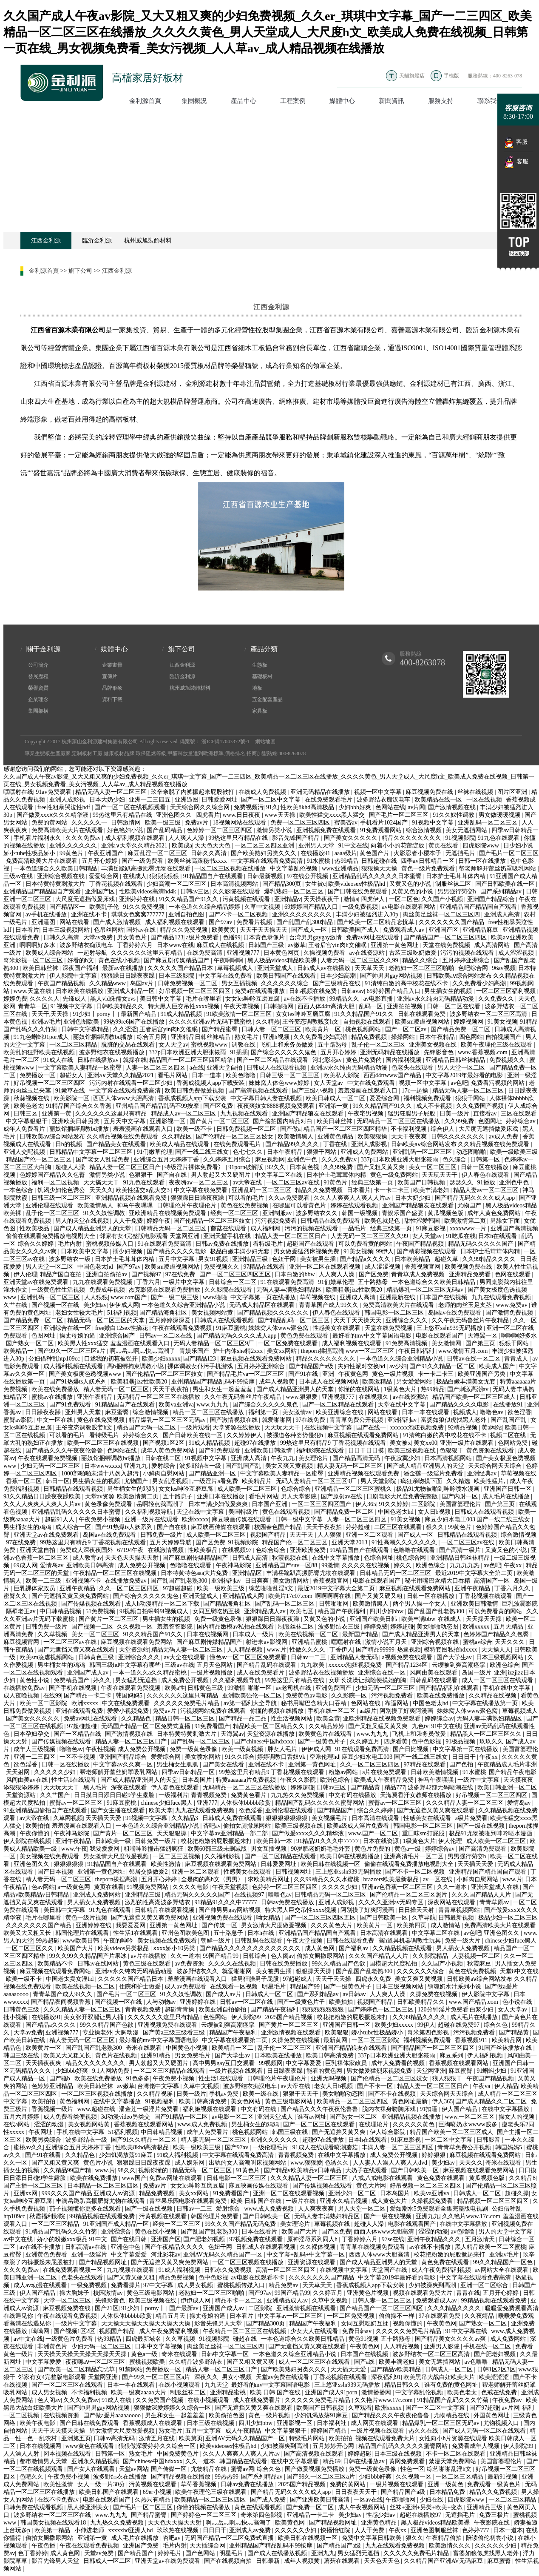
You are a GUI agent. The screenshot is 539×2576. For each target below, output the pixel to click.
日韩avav (352, 991)
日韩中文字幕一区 (225, 2354)
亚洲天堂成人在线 (495, 1887)
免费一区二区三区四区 (301, 822)
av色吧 (459, 1083)
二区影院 (424, 1504)
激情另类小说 (275, 830)
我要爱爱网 (105, 1849)
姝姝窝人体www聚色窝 (279, 1328)
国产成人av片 (224, 1994)
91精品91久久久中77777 (328, 1841)
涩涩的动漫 (49, 2124)
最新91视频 (503, 2476)
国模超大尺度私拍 (394, 1963)
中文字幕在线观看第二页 (235, 2040)
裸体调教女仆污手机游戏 (201, 1366)
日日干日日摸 (367, 1450)
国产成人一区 (310, 930)
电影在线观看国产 (440, 1335)
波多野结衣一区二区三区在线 (53, 2515)
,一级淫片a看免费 (215, 1481)
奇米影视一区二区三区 (34, 960)
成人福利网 (266, 1228)
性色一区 (412, 2469)
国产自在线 (172, 1175)
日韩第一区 (486, 1159)
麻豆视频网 (270, 1159)
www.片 (277, 1649)
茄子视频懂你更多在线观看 (85, 2208)
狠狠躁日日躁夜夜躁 (128, 976)
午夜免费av (507, 2400)
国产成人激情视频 (117, 922)
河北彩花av (327, 1060)
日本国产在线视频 (444, 1297)
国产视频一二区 (93, 1626)
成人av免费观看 (186, 1986)
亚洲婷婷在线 (137, 899)
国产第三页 (481, 1343)
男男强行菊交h (457, 891)
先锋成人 (75, 999)
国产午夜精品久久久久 (175, 2247)
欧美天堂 (161, 1810)
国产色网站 (201, 2553)
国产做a (290, 1129)
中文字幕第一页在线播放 (264, 1297)
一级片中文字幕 (184, 1282)
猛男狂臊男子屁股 (412, 1113)
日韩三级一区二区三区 (290, 1075)
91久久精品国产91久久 (189, 899)
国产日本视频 (56, 1872)
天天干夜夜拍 (171, 1389)
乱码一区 (371, 1006)
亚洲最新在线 (398, 1297)
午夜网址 (41, 2132)
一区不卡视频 (78, 1757)
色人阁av (282, 1956)
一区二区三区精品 (74, 1044)
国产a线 (365, 2362)
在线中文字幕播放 (336, 1558)
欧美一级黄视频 (243, 1749)
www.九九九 (213, 1404)
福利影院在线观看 (321, 1450)
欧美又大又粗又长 (28, 1933)
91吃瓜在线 (461, 1236)
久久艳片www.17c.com (471, 2216)
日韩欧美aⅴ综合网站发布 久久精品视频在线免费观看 (89, 1136)
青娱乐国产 (195, 1351)
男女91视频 (214, 1259)
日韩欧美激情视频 (435, 1772)
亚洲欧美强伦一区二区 (253, 1695)
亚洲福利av (402, 1420)
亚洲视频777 (244, 953)
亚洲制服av (277, 1213)
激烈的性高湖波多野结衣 (158, 1902)
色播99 (232, 937)
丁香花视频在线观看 (117, 884)
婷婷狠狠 (434, 2155)
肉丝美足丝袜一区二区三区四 (442, 914)
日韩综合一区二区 (233, 1282)
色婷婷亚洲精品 (53, 2086)
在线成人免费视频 (263, 792)
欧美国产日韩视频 (422, 1182)
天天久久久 (510, 1642)
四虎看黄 (396, 1741)
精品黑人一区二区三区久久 (486, 1734)
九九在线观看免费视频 (103, 1282)
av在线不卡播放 (305, 999)
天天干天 (302, 1535)
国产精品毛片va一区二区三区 (246, 1374)
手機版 (451, 76)
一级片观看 (195, 1427)
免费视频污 (249, 807)
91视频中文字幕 (433, 822)
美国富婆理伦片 (461, 1504)
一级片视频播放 (212, 1672)
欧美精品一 (19, 1351)
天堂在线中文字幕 (402, 1404)
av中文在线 (18, 2239)
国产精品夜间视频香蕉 (61, 2002)
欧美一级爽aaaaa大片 (139, 2392)
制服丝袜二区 (454, 884)
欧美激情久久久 (450, 2545)
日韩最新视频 (265, 876)
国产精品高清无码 (357, 1458)
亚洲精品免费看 (470, 1274)
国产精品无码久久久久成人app (475, 1198)
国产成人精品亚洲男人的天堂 (93, 1228)
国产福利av (354, 1948)
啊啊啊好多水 (38, 945)
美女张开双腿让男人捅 (94, 2017)
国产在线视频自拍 (228, 2561)
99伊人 (385, 1251)
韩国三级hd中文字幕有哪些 (125, 1665)
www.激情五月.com (463, 1351)
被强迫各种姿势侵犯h (296, 1435)
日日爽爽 (257, 1581)
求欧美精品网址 (269, 1879)
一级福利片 (173, 1795)
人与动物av (161, 2002)
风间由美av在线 (27, 1780)
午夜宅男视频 (366, 1113)
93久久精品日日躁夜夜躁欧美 (42, 1496)
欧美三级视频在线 (412, 1450)
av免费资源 (189, 1963)
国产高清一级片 (460, 1550)
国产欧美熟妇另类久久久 (264, 853)
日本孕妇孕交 (32, 1734)
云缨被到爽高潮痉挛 (459, 1665)
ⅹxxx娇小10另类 (175, 1948)
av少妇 (398, 1366)
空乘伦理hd (324, 1757)
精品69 (331, 2461)
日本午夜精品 (438, 1037)
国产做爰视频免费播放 (315, 2469)
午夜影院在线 (492, 2522)
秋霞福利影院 (48, 2216)
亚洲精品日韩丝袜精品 (201, 1037)
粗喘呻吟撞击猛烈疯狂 (154, 1849)
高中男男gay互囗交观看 (224, 2063)
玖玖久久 (491, 1741)
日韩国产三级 (267, 945)
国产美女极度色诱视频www (86, 1374)
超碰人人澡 (71, 1167)
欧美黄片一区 (324, 1029)
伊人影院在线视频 (28, 1841)
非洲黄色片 (53, 2346)
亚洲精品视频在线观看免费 (131, 1198)
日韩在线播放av (98, 1060)
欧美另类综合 (44, 2140)
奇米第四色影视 (429, 2032)
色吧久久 (32, 2476)
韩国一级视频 (360, 1213)
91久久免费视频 (144, 907)
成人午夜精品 (244, 2431)
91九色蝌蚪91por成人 (42, 1037)
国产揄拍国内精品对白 (283, 1121)
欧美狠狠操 (373, 1136)
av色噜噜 (463, 2231)
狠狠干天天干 (301, 2094)
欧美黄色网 (290, 2522)
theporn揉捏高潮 (322, 1351)
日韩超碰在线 (380, 861)
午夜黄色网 (354, 1374)
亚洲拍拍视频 (405, 1006)
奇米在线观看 (144, 2048)
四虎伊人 (373, 899)
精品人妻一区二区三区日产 (125, 1167)
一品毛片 (355, 1228)
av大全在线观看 (185, 1657)
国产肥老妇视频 (205, 2239)
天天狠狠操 (172, 1833)
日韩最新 (268, 2561)
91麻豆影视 (431, 1228)
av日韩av (355, 1994)
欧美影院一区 (72, 1098)
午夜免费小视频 (100, 1519)
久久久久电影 (191, 1887)
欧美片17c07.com (290, 1596)
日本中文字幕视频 (159, 2346)
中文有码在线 (259, 2109)
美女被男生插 (319, 1259)
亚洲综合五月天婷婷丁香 (167, 1159)
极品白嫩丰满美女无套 (466, 1381)
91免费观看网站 (381, 830)
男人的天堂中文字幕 (506, 2231)
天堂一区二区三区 (68, 2300)
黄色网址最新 (410, 2101)
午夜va (482, 2086)
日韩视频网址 (294, 1872)
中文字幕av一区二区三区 (291, 2316)
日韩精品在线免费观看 (331, 1221)
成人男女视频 (196, 2285)
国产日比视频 (411, 1749)
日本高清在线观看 (376, 1818)
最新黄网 (336, 2040)
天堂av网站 (133, 2469)
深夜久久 (207, 2377)
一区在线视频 (485, 799)
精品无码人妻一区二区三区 (111, 792)
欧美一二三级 (44, 1581)
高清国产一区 (492, 1581)
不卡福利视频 (409, 1129)
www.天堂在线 (33, 991)
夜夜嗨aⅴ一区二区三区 (199, 1182)
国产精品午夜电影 (512, 1772)
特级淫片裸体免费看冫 (195, 1167)
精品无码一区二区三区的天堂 (106, 1320)
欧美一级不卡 (195, 1129)
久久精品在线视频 (493, 1695)
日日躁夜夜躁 (43, 1412)
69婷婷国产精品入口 (312, 907)
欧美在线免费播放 (56, 1389)
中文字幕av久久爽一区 (123, 1764)
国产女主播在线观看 (118, 1810)
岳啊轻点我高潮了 (161, 1504)
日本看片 (27, 930)
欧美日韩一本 (275, 1841)
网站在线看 (75, 922)
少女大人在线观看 (315, 2331)
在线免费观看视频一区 (73, 2270)
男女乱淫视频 (171, 1481)
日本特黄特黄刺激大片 (56, 884)
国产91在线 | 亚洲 (311, 1374)
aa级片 (368, 1711)
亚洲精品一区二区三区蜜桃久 (354, 1489)
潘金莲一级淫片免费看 (434, 1473)
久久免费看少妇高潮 (480, 983)
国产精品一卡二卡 (88, 1695)
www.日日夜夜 (242, 815)
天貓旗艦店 (412, 76)
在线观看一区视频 (234, 1986)
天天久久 (101, 1190)
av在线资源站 (367, 953)
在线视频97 (237, 1550)
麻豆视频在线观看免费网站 (256, 1358)
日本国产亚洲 (270, 1504)
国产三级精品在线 (337, 983)
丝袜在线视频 (476, 792)
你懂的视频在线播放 (277, 1711)
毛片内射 (70, 1244)
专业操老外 (97, 2032)
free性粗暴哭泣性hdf (64, 807)
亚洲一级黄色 (446, 2484)
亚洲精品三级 (251, 1259)
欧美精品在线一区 (439, 799)
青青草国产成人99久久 (329, 1305)
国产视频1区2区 (164, 1443)
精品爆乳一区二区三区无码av (425, 1290)
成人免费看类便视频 (71, 2117)
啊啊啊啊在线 (333, 1596)
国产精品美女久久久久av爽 (451, 2339)
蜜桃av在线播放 (52, 1397)
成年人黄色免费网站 (494, 1213)
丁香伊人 (341, 1649)
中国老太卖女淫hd (70, 1979)
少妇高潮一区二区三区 (177, 884)
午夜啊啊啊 (229, 960)
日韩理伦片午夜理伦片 (187, 1205)
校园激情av (108, 2293)
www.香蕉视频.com (483, 1052)
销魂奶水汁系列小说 (455, 1986)
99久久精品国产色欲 (339, 1963)
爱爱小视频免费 (128, 1711)
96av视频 (503, 968)
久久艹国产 (55, 1795)
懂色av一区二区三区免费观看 (249, 1657)
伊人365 (365, 1504)
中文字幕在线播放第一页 (485, 1703)
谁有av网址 (311, 2117)
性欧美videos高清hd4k (148, 891)
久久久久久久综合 (285, 983)
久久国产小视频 (443, 899)
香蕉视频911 (472, 2040)
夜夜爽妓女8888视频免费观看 (276, 1106)
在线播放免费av (126, 1581)
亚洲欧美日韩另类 (76, 1121)
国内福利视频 (404, 1060)
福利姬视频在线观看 (210, 2109)
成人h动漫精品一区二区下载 (163, 1603)
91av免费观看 (54, 792)
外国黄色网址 (492, 2415)
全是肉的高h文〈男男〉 (213, 1879)
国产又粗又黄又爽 (381, 1167)
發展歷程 (38, 676)
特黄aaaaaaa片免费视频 (247, 1780)
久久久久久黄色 (414, 2124)
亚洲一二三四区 (35, 1757)
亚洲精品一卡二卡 (311, 2515)
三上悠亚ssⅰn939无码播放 (450, 1328)
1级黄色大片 (401, 1389)
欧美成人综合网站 (50, 953)
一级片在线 (301, 2201)
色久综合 (455, 1159)
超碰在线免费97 (459, 2025)
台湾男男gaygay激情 (316, 937)
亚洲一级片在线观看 (467, 1443)
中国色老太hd (96, 1267)
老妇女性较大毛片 (80, 1312)
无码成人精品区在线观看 (262, 1305)
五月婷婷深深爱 (170, 1320)
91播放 (487, 1182)
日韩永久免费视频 (228, 2270)
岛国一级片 (476, 1672)
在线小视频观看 (180, 2385)
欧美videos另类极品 (124, 1948)
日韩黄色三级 (97, 1657)
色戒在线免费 (500, 2392)
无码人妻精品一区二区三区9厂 (214, 1343)
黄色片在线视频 (117, 2055)
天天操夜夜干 (322, 899)
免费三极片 (495, 2515)
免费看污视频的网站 (498, 1083)
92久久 (277, 1167)
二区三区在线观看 (398, 1527)
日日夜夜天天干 (356, 2492)
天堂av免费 (98, 937)
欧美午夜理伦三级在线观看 (497, 1044)
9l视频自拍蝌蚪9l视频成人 (154, 1611)
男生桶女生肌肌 (178, 1764)
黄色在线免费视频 (245, 1205)
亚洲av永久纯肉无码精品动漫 (436, 999)
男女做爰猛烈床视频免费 (307, 1251)
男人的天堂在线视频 (83, 1221)
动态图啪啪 (472, 1152)
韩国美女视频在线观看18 (54, 2522)
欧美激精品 (378, 1381)
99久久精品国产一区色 (503, 2262)
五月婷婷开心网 (334, 2446)
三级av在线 (18, 876)
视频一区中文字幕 (378, 792)
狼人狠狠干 (448, 2078)
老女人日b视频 (334, 2086)
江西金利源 (46, 240)
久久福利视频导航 (149, 1512)
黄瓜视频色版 (446, 1213)
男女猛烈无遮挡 (137, 1680)
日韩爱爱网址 (220, 799)
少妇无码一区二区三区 (51, 1466)
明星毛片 (274, 1986)
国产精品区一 (68, 907)
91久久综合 (240, 1757)
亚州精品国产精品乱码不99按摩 (158, 1106)
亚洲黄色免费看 (47, 2254)
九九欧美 (313, 1665)
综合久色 (496, 2025)
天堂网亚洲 (431, 2071)
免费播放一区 (38, 1075)
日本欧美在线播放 (80, 991)
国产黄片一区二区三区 (220, 1121)
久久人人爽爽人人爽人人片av (353, 1198)
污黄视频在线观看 (247, 899)
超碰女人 (72, 1075)
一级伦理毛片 (271, 2147)
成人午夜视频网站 (362, 2507)
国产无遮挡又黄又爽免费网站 (71, 1596)
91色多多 (138, 2078)
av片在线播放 (149, 1956)
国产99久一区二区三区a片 (72, 1351)
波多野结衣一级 (70, 1259)
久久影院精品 (431, 1956)
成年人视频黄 (277, 1381)
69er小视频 (158, 2492)
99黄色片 (72, 853)
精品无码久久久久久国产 (481, 1244)
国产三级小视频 (313, 1090)
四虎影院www (481, 845)
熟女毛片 (247, 1037)
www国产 (134, 2178)
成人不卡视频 (435, 1106)
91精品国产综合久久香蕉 (79, 1106)
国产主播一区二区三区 (34, 2185)
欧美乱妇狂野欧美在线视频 (40, 1052)
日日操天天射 (417, 1910)
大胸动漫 (127, 2032)
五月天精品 (509, 1626)
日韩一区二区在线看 (454, 1006)
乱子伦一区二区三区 (379, 1044)
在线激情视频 (166, 1550)
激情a (350, 899)
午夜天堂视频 (242, 1006)
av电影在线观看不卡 (258, 2277)
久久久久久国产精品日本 (181, 968)
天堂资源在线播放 (237, 1427)
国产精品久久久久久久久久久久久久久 (250, 1948)
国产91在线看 (43, 2155)
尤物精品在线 (452, 2415)
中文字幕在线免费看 (226, 976)
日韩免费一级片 (162, 1535)
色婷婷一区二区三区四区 (220, 830)
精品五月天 (171, 2316)
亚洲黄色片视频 (368, 2293)
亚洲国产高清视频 (514, 1228)
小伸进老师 (90, 2530)
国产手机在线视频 (73, 1688)
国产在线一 (372, 1427)
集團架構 (38, 711)
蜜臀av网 (242, 2469)
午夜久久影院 (299, 1780)
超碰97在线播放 (256, 1443)
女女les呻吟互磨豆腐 (253, 999)
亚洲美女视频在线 (433, 1044)
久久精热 (268, 1021)
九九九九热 (465, 1565)
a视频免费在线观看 (408, 1657)
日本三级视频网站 (66, 930)
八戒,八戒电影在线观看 (383, 2178)
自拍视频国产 (504, 1037)
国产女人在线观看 (91, 2469)
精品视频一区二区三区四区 (493, 2201)
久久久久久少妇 (55, 1772)
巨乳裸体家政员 (35, 1588)
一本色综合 (19, 1190)
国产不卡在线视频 (392, 2094)
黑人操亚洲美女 (89, 2507)
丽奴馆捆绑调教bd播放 (103, 1037)
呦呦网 (41, 2331)
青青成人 (517, 1358)
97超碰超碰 (178, 1588)
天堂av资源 (99, 1496)
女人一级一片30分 (102, 2484)
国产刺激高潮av (468, 1389)
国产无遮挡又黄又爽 (339, 2132)
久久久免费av (83, 838)
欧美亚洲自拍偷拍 (223, 2009)
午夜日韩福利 (417, 1351)
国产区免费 (219, 1106)
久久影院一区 (350, 1695)
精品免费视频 (370, 1037)
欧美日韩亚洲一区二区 (507, 1787)
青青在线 (468, 2293)
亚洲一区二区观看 (370, 1535)
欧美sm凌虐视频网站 (423, 1021)
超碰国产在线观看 (311, 1244)
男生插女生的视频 (449, 991)
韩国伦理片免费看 (215, 2216)
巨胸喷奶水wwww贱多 (468, 2124)
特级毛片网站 (307, 2438)
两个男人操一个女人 (420, 1603)
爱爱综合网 (104, 876)
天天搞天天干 (102, 1182)
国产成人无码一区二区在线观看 (485, 2431)
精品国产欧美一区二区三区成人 (474, 1397)
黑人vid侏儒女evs (113, 999)
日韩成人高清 (251, 1558)
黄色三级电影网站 (289, 2101)
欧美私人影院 (342, 1075)
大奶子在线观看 (367, 2170)
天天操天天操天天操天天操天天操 (146, 2323)
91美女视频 (502, 1021)
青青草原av (495, 1902)
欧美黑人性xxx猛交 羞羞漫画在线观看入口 (114, 1343)
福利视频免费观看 (428, 1098)
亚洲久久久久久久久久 (302, 914)
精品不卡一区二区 (239, 2300)
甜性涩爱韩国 (423, 1221)
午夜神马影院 (234, 1565)
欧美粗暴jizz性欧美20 (355, 1290)
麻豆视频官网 (22, 1642)
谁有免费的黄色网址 (451, 2385)
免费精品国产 (72, 1680)
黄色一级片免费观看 (429, 868)
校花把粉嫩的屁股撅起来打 (217, 1841)
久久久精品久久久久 (454, 2308)
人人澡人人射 (22, 2453)
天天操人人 (496, 1649)
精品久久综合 (421, 960)
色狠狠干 (141, 1175)
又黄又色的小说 (411, 884)
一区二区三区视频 (177, 1856)
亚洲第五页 (76, 2438)
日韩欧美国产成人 (355, 930)
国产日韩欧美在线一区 (505, 884)
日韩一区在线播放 (483, 861)
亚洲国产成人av (88, 1672)
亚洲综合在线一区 (68, 1328)
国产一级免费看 (143, 861)
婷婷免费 (15, 999)
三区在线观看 (518, 1113)
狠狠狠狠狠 (165, 876)
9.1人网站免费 (111, 2071)
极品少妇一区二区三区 (508, 1917)
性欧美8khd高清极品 (308, 807)
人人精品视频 (245, 1649)
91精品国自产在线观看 (213, 876)
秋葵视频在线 (32, 1098)
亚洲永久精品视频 (344, 2201)
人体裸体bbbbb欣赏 (246, 1803)
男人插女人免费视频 (94, 1902)
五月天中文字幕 (125, 1121)
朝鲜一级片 (216, 1940)
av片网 (416, 807)
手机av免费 (224, 2094)
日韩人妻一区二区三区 (272, 1029)
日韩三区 (26, 1113)
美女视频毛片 (330, 1818)
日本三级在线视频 (211, 2423)
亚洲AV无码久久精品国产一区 (223, 2254)
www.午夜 (74, 1849)
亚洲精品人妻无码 (355, 1657)
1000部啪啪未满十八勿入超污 (100, 1473)
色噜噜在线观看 (415, 1550)
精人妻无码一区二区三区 (116, 1389)
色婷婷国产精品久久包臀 (53, 1175)
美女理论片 (314, 1458)
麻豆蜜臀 (117, 1412)
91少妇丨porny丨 (95, 1014)
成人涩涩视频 (517, 953)
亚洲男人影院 (442, 2346)
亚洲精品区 (248, 1573)
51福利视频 (122, 1312)
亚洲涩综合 (117, 2231)
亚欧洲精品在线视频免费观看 (168, 1213)
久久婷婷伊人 (245, 1435)
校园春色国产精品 (279, 1527)
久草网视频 (68, 1818)
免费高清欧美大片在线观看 (68, 830)
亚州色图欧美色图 (186, 1933)
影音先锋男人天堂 (219, 2323)
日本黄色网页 (282, 953)
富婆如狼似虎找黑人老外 (454, 1420)
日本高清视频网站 (235, 884)
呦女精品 (269, 1917)
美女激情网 (447, 1343)
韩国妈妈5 (130, 1695)
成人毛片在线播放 (506, 1496)
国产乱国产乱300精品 (305, 922)
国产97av (221, 922)
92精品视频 (463, 1427)
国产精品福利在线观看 (449, 1688)
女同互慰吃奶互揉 (217, 1611)
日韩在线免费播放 (284, 1963)
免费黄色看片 (249, 1795)
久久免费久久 (497, 999)
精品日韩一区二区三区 (185, 1718)
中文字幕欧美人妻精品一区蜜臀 (80, 1067)
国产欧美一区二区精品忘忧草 (376, 922)
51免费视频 (101, 1611)
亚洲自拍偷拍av (107, 1274)
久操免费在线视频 (434, 1994)
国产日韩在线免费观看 (358, 891)
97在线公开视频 (308, 876)
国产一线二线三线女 (202, 1152)
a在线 (197, 1067)
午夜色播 (44, 2545)
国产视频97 (147, 1274)
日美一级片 (455, 1113)
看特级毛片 (268, 1244)
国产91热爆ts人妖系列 (78, 1381)
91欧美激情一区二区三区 (239, 1014)
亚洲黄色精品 (336, 1136)
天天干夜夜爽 (409, 1136)
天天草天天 (370, 968)
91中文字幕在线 (467, 2331)
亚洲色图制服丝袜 (435, 2530)
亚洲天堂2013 (350, 1542)
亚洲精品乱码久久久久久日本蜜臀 (377, 876)
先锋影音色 (439, 1052)
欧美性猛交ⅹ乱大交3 (143, 1190)
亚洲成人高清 (503, 914)
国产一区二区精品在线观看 (273, 1060)
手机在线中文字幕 (507, 1688)
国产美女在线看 (224, 1764)
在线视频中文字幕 (329, 1427)
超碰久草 (447, 1259)
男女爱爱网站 (415, 1381)
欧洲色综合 (431, 1565)
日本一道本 (207, 1075)
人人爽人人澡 (187, 838)
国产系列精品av (501, 891)
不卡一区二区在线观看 (456, 2453)
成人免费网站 (509, 2339)
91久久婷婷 (394, 1504)
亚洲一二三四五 (150, 799)
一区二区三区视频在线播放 (230, 868)
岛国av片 (142, 983)
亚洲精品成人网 (244, 1596)
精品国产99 (305, 1986)
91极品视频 (461, 1741)
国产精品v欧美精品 (396, 2369)
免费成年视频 (108, 1290)
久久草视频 (53, 1634)
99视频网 (271, 2063)
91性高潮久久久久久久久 (405, 1542)
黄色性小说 (35, 1680)
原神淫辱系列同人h (313, 2239)
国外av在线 (141, 930)
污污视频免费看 (276, 1221)
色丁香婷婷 (33, 2553)
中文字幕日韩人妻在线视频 (267, 1098)
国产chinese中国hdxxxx (264, 1741)
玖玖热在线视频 (178, 2530)
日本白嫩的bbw (295, 1274)
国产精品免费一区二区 (461, 1029)
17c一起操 (416, 1090)
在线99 (52, 1695)
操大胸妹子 (75, 2293)
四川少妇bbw (387, 1611)
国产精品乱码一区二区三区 (294, 1320)
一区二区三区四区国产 (322, 1504)
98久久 (127, 2170)
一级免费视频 (361, 907)
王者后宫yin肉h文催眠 (338, 945)
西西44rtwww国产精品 (393, 1075)
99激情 (330, 1565)
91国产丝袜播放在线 (505, 2048)
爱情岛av (51, 1565)
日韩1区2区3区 (496, 2369)
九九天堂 (216, 2385)
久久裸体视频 (318, 2247)
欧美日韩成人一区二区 (336, 1098)
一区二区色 (404, 899)
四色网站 (471, 1037)
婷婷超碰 (359, 1527)
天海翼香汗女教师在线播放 (416, 1795)
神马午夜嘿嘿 (135, 1205)
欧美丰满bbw (418, 1619)
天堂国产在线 (390, 2270)
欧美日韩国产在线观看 (287, 976)
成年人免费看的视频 (398, 2063)
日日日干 (464, 1757)
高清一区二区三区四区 (286, 2270)
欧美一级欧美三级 (514, 1152)
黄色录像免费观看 (109, 1504)
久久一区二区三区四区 (129, 1588)
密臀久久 (16, 1596)
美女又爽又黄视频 (290, 1466)
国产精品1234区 (407, 1665)
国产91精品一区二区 (182, 2117)
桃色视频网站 (364, 1029)
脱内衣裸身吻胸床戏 (389, 2109)
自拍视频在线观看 (367, 1021)
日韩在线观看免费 (422, 1014)
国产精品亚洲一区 (213, 1473)
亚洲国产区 (100, 891)
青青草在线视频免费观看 (373, 2247)
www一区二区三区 (371, 1351)
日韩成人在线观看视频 (277, 1067)
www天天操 (280, 815)
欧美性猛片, (490, 1481)
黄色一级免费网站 (395, 1175)
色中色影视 (427, 1741)
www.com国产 (129, 1297)
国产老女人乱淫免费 (103, 1159)
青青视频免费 (209, 1795)
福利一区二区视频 (56, 1182)
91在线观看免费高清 (165, 1244)
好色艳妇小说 (126, 830)
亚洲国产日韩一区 (508, 1489)
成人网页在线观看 (375, 2423)
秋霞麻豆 (480, 1963)
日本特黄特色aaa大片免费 (195, 1573)
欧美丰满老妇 (432, 1190)
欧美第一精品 (53, 2530)
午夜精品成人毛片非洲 (507, 1764)
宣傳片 (109, 676)
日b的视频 (69, 1144)
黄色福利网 (75, 2101)
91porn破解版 (246, 1167)
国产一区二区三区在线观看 (319, 2124)
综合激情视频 (424, 830)
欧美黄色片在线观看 (326, 1734)
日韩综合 (255, 1956)
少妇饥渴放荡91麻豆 (126, 2155)
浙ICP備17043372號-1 (225, 742)
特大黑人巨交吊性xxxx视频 (184, 1006)
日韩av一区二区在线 (166, 1335)
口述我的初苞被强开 (111, 1358)
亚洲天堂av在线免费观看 (36, 1282)
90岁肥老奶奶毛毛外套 (321, 1849)
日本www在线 (175, 945)
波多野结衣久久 (317, 1213)
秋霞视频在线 (290, 1558)
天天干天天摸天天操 (59, 2431)
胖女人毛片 (283, 1749)
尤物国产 (470, 1205)
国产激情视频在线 (452, 807)
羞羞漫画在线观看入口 (368, 1090)
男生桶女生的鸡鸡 (131, 1489)
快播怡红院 (336, 2530)
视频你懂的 (154, 2170)
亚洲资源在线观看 (312, 2262)
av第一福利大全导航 (251, 1703)
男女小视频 (237, 2377)
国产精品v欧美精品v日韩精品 (303, 2170)
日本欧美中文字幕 (85, 1251)
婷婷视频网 (469, 1021)
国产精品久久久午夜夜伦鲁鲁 (65, 1450)
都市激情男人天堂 (44, 2461)
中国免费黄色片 (178, 2453)
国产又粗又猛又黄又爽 (378, 1726)
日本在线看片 (260, 2231)
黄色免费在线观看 (305, 1335)
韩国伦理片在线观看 (83, 1933)
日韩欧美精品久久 (120, 1006)
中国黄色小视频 (187, 2048)
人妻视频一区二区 (477, 1956)
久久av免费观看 (289, 1198)
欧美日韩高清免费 (330, 2055)
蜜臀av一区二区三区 (76, 1803)
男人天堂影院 (379, 1481)
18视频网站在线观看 (240, 822)
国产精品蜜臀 (220, 1029)
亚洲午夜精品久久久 (434, 2239)
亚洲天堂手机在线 (227, 1236)
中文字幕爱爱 (304, 2063)
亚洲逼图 (187, 799)
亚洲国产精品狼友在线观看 (308, 1113)
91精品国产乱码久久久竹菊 (62, 2231)
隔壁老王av (21, 1611)
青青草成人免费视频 (418, 1274)
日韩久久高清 (209, 853)
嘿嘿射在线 (18, 792)
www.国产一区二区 (373, 1833)
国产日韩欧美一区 (384, 1917)
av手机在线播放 (47, 914)
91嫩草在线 (71, 1090)
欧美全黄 (328, 1718)
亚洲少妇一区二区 (352, 2193)
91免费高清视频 (407, 1343)
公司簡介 (38, 665)
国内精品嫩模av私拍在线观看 (236, 1626)
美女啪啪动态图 (438, 1626)
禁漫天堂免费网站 (453, 2461)
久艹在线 (16, 1305)
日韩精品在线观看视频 (74, 1489)
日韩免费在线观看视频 (34, 2507)
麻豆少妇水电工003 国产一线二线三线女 (478, 1519)
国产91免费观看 (71, 1404)
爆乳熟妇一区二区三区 (294, 891)
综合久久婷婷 (36, 1244)
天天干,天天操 (50, 1014)
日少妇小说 (519, 845)
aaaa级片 (346, 853)
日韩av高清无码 (115, 2438)
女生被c (315, 884)
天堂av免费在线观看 (283, 2377)
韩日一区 (58, 1481)
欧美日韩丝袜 (41, 968)
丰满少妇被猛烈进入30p (368, 914)
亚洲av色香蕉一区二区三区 (398, 1887)
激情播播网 (377, 2392)
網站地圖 (265, 742)
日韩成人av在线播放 (324, 968)
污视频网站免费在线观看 (213, 1711)
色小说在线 (518, 2002)
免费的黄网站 (50, 822)
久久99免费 (460, 1121)
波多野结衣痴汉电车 (384, 799)
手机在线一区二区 (332, 1711)
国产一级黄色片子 (322, 1741)
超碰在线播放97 (421, 2515)
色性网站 (216, 2017)
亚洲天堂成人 (276, 968)
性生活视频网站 (292, 1718)
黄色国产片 (375, 853)
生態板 (259, 665)
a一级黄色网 (74, 1887)
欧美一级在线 (261, 2094)
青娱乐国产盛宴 (403, 1213)
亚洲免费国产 (334, 1688)
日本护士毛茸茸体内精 (456, 876)
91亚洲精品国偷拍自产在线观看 (45, 1810)
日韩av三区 (195, 891)
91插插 (239, 1052)
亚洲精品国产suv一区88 (287, 1565)
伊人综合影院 (388, 2132)
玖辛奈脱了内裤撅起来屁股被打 (193, 792)
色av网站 (43, 1887)
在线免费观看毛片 (329, 799)
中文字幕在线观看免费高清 (267, 861)
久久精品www (108, 983)
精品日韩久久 (403, 2385)
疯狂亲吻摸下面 (422, 1481)
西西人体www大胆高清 (124, 1098)
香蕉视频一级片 (53, 2109)
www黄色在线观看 (90, 2446)
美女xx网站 (282, 1351)
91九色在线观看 (499, 838)
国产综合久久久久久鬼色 (284, 1052)
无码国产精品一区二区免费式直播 (146, 1726)
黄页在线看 (444, 845)
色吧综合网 (474, 968)
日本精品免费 (448, 2492)
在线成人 (135, 876)
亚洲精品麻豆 (481, 930)
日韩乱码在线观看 (434, 1680)
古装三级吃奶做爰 (413, 953)
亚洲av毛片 (46, 1021)
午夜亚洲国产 (106, 853)
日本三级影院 (177, 976)
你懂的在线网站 (359, 1389)
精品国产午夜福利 (342, 1611)
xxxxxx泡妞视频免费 (417, 1427)
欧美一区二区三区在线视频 (103, 1443)
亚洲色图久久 (174, 815)
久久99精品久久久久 (489, 1259)
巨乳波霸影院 (520, 1603)
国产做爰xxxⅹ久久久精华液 (53, 815)
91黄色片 (336, 1182)
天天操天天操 (484, 1619)
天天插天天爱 (104, 1818)
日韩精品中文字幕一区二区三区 (91, 1152)
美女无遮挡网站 (467, 830)
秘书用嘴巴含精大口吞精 (438, 1581)
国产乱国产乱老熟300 (179, 1581)
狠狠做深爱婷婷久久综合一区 (173, 2408)
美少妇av (95, 1305)
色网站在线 (390, 807)
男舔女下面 (506, 1221)
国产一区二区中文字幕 (271, 799)
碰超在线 (245, 2339)
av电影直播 (378, 999)
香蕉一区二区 (24, 1481)
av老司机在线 (294, 1688)
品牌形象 (112, 688)
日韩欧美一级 (114, 1841)
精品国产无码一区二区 (147, 1427)
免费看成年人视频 (476, 2446)
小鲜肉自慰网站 (164, 1473)
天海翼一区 (483, 1335)
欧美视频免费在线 (469, 1267)
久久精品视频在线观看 (403, 1948)
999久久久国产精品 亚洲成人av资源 (89, 2193)
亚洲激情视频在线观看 (291, 2032)
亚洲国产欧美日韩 (374, 1619)
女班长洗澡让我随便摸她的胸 (368, 1680)
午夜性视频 (100, 1749)
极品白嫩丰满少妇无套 (240, 1251)
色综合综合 (296, 1489)
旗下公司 (80, 271)
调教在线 (244, 1044)
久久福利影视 (223, 1856)
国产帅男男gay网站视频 (392, 976)
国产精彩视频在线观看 (427, 1251)
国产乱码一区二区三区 (285, 1603)
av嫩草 (297, 945)
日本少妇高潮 (338, 976)
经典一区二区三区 (235, 1213)
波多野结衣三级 (339, 1626)
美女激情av (297, 1412)
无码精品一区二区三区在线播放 (399, 1121)
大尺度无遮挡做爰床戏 (85, 899)
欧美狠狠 (337, 2032)
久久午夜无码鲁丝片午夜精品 (471, 1320)
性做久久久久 (308, 1649)
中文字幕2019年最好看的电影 (465, 1075)
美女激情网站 (291, 1581)
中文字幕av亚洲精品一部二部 (230, 1833)
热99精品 (346, 861)
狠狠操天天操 (380, 868)
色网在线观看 (513, 1274)
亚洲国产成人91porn (332, 2392)
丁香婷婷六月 (135, 945)
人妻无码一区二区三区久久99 (360, 960)
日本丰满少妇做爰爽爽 (219, 1504)
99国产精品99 (221, 1956)
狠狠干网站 (471, 1098)
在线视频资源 (62, 2415)
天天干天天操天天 (264, 930)
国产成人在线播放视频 (278, 2553)
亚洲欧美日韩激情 (269, 1450)
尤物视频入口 (502, 2423)
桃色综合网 (412, 1558)
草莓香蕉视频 (199, 2484)
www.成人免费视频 (202, 2124)
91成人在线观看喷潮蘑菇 (326, 2147)
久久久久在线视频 (366, 1565)
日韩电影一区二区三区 (237, 2178)
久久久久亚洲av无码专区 (391, 1902)
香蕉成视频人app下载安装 (211, 1083)
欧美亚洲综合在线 (340, 1412)
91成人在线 (59, 1060)
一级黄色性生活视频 (59, 1290)
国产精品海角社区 (164, 1312)
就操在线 (135, 1060)
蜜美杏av (345, 822)
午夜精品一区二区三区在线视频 (115, 1573)
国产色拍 (462, 1764)
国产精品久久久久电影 (177, 1251)
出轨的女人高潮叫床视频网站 (248, 2163)
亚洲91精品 (156, 2055)
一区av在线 (368, 2499)
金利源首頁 (44, 271)
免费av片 (197, 822)
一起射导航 (93, 953)
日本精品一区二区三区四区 (103, 2185)
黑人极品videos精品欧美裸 (282, 960)
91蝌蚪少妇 (492, 2071)
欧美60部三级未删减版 (218, 1849)
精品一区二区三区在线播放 (209, 1412)
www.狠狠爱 (302, 1397)
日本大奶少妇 (108, 799)
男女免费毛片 (193, 2055)
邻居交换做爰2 (149, 1872)
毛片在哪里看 (204, 999)
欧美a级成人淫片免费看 (359, 1826)
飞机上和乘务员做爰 (287, 1044)
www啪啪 (215, 1297)
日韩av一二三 (309, 1657)
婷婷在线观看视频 (355, 1205)
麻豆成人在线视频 (221, 945)
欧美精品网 (507, 2040)
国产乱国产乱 (509, 1420)
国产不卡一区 (375, 2086)
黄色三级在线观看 (147, 1963)
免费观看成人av (404, 930)
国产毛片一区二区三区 (399, 815)
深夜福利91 (386, 2377)
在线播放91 (316, 853)
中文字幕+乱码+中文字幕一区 (306, 2254)
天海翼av (232, 1734)
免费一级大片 (463, 1940)
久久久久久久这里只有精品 (147, 953)
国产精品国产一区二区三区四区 (445, 937)
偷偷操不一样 (397, 2316)
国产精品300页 (282, 884)
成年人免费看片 (25, 1129)
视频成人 (465, 1412)
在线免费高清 (205, 953)
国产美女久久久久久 (351, 838)
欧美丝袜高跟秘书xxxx (198, 861)
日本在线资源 (381, 1841)
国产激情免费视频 (510, 1312)
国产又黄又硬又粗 (379, 1596)
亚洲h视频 (277, 1037)
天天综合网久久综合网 (200, 807)
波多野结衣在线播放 (120, 2476)
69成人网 (25, 1565)
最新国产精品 (139, 1014)
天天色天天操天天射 (132, 1558)
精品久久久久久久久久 (412, 838)
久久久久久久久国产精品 (452, 922)
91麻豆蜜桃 (231, 1328)
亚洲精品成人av (265, 1611)
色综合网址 (379, 1558)
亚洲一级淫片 (90, 2254)
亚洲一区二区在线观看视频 (325, 1267)
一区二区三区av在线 (293, 1182)
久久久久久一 (90, 822)
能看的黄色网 (325, 2071)
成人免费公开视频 (142, 1565)
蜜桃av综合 (477, 1642)
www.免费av (512, 1305)
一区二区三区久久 (30, 1948)
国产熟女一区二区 (30, 1343)
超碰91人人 (60, 1519)
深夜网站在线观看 (452, 1902)
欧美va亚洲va (176, 1404)
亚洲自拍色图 (187, 914)
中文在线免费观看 (372, 1083)
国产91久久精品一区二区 (443, 1366)
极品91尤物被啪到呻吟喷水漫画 (438, 1489)
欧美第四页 (412, 1925)
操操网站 (404, 1037)
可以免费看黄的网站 (366, 1244)
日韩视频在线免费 (313, 991)
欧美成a (182, 845)
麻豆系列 (452, 2055)
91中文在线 (353, 845)
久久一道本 (452, 1887)
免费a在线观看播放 (261, 991)
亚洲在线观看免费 (80, 1711)
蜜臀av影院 (18, 1420)
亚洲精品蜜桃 (310, 1642)
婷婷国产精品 (329, 2431)
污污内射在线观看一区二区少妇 (131, 1083)
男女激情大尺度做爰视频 (116, 1856)
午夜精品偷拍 (444, 2538)
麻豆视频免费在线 (430, 792)
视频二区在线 (509, 1435)
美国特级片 (244, 1512)
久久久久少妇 (340, 1887)
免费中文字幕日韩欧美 (372, 2538)
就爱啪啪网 (277, 1420)
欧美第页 (191, 2438)
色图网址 (491, 1121)
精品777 (394, 1787)
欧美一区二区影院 (44, 1703)
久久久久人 (45, 999)
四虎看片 (208, 815)
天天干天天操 (334, 1979)
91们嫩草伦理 (155, 1152)
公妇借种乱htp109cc (55, 1358)
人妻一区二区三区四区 (156, 1067)
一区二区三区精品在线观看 (170, 2071)
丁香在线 (336, 1144)
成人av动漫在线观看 (41, 2285)
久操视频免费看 (325, 953)
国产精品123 (166, 937)
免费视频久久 (508, 1060)
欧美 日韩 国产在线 (257, 2201)
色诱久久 (337, 2163)
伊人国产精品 (460, 2109)
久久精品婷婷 (327, 1726)
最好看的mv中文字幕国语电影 (372, 1335)
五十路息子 (178, 1496)
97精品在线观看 (265, 1267)
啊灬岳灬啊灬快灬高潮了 (143, 1351)
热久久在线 (424, 2431)
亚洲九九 (136, 1466)
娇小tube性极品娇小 (30, 853)
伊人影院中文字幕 (74, 976)
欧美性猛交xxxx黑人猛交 (332, 815)
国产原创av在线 (342, 1496)
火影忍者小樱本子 (418, 853)
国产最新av (184, 2308)
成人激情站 (446, 1925)
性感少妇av (381, 2515)
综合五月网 (152, 1037)
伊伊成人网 (124, 1305)
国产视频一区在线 (56, 1305)
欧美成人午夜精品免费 (384, 1780)
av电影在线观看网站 (409, 907)
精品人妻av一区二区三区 (486, 1190)
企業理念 (38, 699)
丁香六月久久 (513, 1588)
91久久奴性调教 (454, 815)
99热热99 (226, 2476)
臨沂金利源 (97, 240)
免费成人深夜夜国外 (87, 1550)
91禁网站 (131, 2369)
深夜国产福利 (81, 968)
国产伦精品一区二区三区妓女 (235, 1136)
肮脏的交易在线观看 (128, 1044)
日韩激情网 (126, 822)
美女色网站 (246, 2101)
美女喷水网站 (203, 1757)
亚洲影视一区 (168, 1121)
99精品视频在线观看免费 (102, 2216)
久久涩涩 (125, 1029)
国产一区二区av (406, 1029)
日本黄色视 (305, 1167)
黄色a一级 (408, 1849)
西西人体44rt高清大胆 (327, 1006)
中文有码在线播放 (353, 1795)
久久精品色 (137, 1718)
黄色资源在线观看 (491, 1450)
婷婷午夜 (158, 1221)
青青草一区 (33, 1006)
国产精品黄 (366, 1787)
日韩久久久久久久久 (458, 1136)
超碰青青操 (180, 2009)
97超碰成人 (297, 1979)
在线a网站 (17, 2124)
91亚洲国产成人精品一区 (116, 2224)
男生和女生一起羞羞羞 (223, 1389)
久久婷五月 (365, 1741)
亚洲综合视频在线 (61, 876)
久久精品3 (185, 1818)
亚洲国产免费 (141, 2545)
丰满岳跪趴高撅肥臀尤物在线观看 (146, 868)
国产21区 (107, 2308)
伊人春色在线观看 (486, 1175)
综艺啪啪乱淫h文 (272, 1588)
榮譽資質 (38, 688)
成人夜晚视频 (22, 1695)
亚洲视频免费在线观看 (326, 830)
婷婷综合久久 (141, 1435)
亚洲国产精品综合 (491, 899)
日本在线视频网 (208, 1634)
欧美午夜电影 (38, 2423)
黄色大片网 (372, 2185)
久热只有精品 (153, 2499)
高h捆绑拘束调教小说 (136, 1366)
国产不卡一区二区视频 (239, 914)
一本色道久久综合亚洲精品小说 (184, 1305)
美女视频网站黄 (213, 1312)
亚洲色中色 (303, 1159)
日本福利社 (332, 2423)
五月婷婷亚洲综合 (466, 960)
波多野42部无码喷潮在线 (441, 1787)
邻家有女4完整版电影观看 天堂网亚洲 (150, 1236)
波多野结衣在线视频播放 (112, 1052)
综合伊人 (443, 1129)
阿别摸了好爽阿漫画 (407, 1711)
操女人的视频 (517, 2117)
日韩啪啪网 (279, 1006)
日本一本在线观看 (426, 1412)
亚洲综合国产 (117, 1335)
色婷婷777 (476, 2530)
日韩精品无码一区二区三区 (171, 1228)
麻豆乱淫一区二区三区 (158, 853)
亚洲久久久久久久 (74, 845)
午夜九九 (283, 1458)
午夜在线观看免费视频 (182, 1328)
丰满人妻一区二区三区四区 (398, 2147)
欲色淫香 (519, 1412)
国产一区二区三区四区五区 (235, 1274)
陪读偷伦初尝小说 (490, 2538)
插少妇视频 (128, 1251)
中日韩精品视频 (61, 1611)
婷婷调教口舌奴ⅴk (282, 1757)
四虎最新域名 (144, 2339)
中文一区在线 (55, 1420)
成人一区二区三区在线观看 (498, 1680)
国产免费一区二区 (310, 2507)
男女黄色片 (132, 937)
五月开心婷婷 (100, 861)
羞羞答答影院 (175, 1626)
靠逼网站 (397, 1703)
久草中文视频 (263, 907)
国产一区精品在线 (78, 1734)
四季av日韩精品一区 (428, 861)
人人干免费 (129, 1221)
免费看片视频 (255, 922)
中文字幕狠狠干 (27, 1121)
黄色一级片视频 (393, 1374)
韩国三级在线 (22, 2055)
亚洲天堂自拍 (225, 1067)
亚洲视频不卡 (84, 1581)
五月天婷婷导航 (171, 1542)
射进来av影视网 (267, 1642)
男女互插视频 (240, 983)
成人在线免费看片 (261, 1672)
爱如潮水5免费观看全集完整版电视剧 (440, 2208)
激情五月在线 (157, 2438)
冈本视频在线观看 (68, 2453)
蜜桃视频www (210, 1044)
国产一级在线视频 (481, 1826)
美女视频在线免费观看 (50, 1856)
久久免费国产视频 (480, 1106)
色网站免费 (513, 1443)
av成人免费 (504, 1136)
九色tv (420, 1726)
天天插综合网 (208, 2545)
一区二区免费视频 (351, 2316)
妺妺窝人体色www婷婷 (280, 1083)
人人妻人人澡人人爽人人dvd (391, 2163)
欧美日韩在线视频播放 (350, 1856)
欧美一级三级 (163, 822)
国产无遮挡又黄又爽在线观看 (76, 1649)
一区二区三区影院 (376, 2040)
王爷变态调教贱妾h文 (311, 1021)
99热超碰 (48, 1940)
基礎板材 (262, 676)
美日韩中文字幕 (161, 999)
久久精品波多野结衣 (196, 2362)
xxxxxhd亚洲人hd (131, 2530)
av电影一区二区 (233, 2117)
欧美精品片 (257, 1481)
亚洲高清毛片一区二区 (414, 1856)
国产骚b (60, 2078)
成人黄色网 (320, 1948)
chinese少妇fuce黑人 (167, 1803)
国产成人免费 (268, 2499)
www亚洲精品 (340, 868)
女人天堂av (173, 1044)
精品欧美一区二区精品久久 (269, 1726)
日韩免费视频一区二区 (188, 983)
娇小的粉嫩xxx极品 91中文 (72, 2239)
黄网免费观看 (407, 2461)
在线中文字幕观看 (295, 2461)
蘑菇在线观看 (229, 1228)
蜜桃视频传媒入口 (110, 1244)
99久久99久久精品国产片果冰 (88, 1956)
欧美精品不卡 (56, 1963)
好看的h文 (81, 960)
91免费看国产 (212, 1726)
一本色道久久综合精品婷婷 (205, 907)
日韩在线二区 (163, 1458)
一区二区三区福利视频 (506, 991)
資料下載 (112, 699)
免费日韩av (357, 2331)
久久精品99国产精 (68, 2170)
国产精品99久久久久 (293, 1144)
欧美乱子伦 (105, 907)
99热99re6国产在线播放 (134, 1021)
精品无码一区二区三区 (202, 2170)
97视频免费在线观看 (256, 2239)
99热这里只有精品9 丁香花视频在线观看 (333, 1443)
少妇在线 (432, 2499)
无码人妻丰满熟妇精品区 (289, 1290)
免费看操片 (126, 2285)
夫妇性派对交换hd (362, 1366)
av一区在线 (438, 1879)
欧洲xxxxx (195, 1519)
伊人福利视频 (486, 2055)
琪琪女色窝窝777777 (138, 914)
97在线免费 (181, 1274)
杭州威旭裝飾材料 (148, 240)
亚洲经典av (482, 1473)
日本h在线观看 (498, 1236)
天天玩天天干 (440, 1175)
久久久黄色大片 (332, 1925)
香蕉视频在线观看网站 (459, 2063)
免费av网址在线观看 (373, 937)
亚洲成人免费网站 (365, 1152)
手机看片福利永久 (38, 838)
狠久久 (435, 1527)
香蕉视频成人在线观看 (153, 2423)
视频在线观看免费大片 (423, 2293)
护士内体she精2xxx (238, 1351)
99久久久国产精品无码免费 (241, 2224)
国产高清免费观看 (483, 1849)
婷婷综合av (521, 1121)
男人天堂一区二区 (462, 1067)
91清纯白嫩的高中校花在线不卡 (407, 983)
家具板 (259, 711)
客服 (516, 142)
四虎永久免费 (374, 1979)
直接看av (485, 1113)
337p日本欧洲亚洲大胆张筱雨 (188, 1052)
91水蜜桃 (319, 861)
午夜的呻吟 (119, 1940)
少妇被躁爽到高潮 (433, 2285)
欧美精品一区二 (233, 2048)
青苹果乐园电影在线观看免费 (188, 2201)
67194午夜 (131, 1550)
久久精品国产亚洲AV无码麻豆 (444, 2561)
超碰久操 (517, 2193)
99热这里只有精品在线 (123, 815)
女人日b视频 (435, 1512)
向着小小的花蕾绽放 (398, 845)
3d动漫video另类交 (126, 2117)
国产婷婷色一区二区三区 (381, 2009)
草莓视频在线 (318, 1297)
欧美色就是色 (383, 1221)
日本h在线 (261, 1933)
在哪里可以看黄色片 (300, 1205)
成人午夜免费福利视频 (442, 2270)
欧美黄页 (224, 930)
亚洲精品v (287, 899)
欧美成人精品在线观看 (180, 1144)
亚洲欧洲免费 (308, 1550)
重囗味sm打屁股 (424, 1833)
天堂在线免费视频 (447, 945)
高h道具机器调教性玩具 (410, 1940)
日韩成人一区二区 (270, 1994)
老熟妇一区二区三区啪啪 (422, 968)
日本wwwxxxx (102, 1466)
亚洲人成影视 (68, 799)
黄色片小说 (99, 2163)
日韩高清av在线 (86, 2247)
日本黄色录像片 (265, 937)
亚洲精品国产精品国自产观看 (42, 891)
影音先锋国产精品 (296, 838)
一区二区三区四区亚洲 (265, 845)
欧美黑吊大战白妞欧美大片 (440, 2377)
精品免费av (284, 2285)
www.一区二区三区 (470, 2117)
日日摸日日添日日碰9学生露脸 (115, 1795)
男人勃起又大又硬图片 (221, 1175)
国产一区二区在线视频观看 (130, 807)
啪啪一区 (260, 1688)
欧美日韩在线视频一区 (331, 1864)
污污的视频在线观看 (468, 953)
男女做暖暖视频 (500, 815)
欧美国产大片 (76, 1948)
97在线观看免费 (440, 2316)
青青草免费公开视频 (357, 1420)
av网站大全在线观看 (502, 2270)
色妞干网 (285, 1259)
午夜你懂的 (35, 1833)
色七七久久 (248, 1152)
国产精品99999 (375, 1649)
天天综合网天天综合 (495, 1466)
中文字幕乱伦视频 (294, 868)
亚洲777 (207, 1803)
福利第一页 (264, 1412)
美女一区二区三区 (433, 1167)
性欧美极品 (35, 1228)
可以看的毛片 (247, 1198)
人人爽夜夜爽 (316, 2208)
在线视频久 (374, 1397)
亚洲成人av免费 (250, 2530)
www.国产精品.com (473, 2002)
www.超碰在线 (96, 2109)
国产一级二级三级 (175, 1297)
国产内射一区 (460, 1496)
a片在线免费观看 (385, 1772)
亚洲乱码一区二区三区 (488, 822)
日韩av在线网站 (98, 1963)
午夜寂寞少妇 (403, 1458)
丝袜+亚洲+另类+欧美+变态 (427, 2507)
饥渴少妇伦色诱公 (62, 1190)
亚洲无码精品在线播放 (321, 792)
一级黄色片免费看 (70, 2339)
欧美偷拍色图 (227, 2415)
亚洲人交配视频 (25, 1152)
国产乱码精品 (165, 830)
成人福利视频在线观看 (135, 838)
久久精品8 (522, 2178)
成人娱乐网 (190, 2163)
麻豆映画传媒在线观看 (242, 1519)
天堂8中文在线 (519, 1971)
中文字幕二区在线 (279, 1175)
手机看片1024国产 (384, 822)
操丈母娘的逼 (78, 1335)
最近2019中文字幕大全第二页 (474, 1573)
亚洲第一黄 (334, 1106)
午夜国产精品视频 (62, 983)
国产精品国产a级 (312, 1366)
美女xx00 (425, 1443)
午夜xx (513, 1565)
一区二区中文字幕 (449, 2140)
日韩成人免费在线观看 (233, 1818)
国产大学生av (455, 1657)
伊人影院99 (247, 2017)
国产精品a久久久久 (366, 1259)
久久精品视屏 (155, 2094)
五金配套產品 (267, 699)
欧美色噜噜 (241, 1075)
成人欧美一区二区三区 (247, 1489)
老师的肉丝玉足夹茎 (466, 1305)
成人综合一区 (74, 1527)
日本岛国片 (197, 1780)
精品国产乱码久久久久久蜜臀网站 (320, 1803)
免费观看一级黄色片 (494, 2484)
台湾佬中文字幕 (159, 2086)
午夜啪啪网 (401, 2499)
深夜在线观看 (129, 1787)
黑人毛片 (96, 1787)
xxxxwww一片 (469, 1228)
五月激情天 (480, 2239)
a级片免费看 (203, 937)
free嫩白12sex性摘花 (122, 1328)
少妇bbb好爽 (355, 807)
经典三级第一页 (373, 1182)
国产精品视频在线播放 (181, 2476)
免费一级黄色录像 (219, 1619)
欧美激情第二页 (466, 1221)
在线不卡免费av (58, 2499)
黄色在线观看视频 (287, 1512)
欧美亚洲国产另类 (482, 1374)
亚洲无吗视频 (329, 2078)
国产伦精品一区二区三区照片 (409, 1894)
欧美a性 (175, 1688)
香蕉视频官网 (423, 1267)
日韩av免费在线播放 (223, 1244)
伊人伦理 (25, 1274)
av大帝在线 (248, 1182)
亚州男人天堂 (317, 845)
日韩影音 (489, 2140)
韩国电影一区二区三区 (395, 1312)
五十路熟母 (333, 1044)
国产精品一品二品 (243, 1718)
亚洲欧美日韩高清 (91, 1565)
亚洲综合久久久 (407, 1320)
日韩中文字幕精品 (86, 1029)
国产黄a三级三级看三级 (175, 2032)
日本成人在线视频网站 (329, 1381)
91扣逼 (429, 2109)
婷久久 (403, 1565)
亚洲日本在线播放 (221, 1496)
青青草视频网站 (460, 1910)
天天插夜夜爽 (44, 2063)
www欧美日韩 (81, 1940)
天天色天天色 (213, 845)
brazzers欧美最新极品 (391, 1879)
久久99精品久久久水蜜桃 (327, 1879)
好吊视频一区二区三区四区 (195, 991)
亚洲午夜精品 (95, 1397)
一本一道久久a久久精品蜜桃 (150, 1672)
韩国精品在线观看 (244, 2461)
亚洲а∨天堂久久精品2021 (135, 845)
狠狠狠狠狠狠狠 (287, 1818)
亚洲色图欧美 (82, 1021)
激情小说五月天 (387, 1642)
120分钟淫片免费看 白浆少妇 (456, 2009)
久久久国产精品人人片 (482, 1894)
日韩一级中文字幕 (299, 1519)
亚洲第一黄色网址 (395, 945)
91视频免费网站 (148, 1887)
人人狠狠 (96, 1297)
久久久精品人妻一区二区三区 (465, 1803)
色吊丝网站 (109, 930)
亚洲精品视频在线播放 (412, 2117)
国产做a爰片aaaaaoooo (112, 2415)
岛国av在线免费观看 (455, 1312)
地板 (257, 688)
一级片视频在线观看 (236, 2071)
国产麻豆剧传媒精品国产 (177, 960)
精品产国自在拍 (61, 1274)
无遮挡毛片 (461, 853)
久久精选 (459, 1481)
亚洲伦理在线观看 (50, 1205)
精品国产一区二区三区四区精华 (191, 1060)
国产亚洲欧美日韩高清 (320, 2499)
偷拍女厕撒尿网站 (247, 1826)
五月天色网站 (215, 1665)
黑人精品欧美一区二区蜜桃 (490, 2247)
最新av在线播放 (123, 968)
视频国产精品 (268, 1535)
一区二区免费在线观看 (288, 1343)
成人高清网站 (492, 945)
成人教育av (87, 1558)
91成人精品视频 (182, 1014)
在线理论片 (374, 2124)
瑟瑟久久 (462, 1182)
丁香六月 (148, 1282)
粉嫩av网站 (344, 1772)
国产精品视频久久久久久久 (273, 1312)
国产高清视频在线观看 (258, 1090)
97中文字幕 (159, 2285)
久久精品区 (177, 1136)
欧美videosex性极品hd (357, 884)
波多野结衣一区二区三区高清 (489, 1014)
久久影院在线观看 (237, 891)
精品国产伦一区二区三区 (39, 1159)
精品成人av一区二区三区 (184, 1113)
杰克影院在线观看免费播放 (165, 1290)
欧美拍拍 (37, 1826)
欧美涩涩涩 (495, 2377)
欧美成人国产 (497, 1366)
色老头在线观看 (413, 1067)
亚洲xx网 (26, 2193)
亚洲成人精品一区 (131, 991)
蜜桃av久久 (28, 2147)
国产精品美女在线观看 (117, 1144)
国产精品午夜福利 (275, 2009)
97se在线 (393, 2239)
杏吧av (212, 1826)
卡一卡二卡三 (392, 1190)
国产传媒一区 (220, 1925)
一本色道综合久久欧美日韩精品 (56, 868)
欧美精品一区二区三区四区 (353, 2101)
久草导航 (424, 1917)
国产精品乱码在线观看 (267, 1665)
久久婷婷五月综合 (227, 1159)
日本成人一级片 (254, 1634)
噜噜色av (492, 1412)
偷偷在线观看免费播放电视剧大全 (51, 1236)
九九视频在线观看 (245, 1113)
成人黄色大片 (390, 2201)
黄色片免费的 (364, 1060)
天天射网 (18, 1772)
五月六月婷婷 (22, 2117)
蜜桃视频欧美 (148, 2362)
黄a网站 (492, 1427)
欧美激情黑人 (296, 1136)
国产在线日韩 (129, 2239)
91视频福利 (160, 2101)
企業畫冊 (112, 665)
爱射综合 (164, 1466)
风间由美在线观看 (434, 1672)
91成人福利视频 (178, 2155)
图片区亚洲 (513, 792)
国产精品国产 (336, 1810)
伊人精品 (506, 2086)
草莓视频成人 (236, 968)
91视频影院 (460, 838)
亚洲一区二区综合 (485, 2285)
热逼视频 (409, 1649)
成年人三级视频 (35, 1749)
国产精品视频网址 (103, 2262)
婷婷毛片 (170, 2553)
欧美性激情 (166, 1864)
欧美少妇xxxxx (161, 1358)
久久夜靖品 (480, 2316)
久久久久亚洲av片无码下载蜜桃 (211, 1021)
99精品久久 (345, 999)
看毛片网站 (173, 1075)
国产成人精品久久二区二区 (491, 2101)
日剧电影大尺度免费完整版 (403, 1496)
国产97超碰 (484, 2408)
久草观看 (360, 2408)
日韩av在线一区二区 (474, 1358)
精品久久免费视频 (184, 930)
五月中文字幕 (177, 1259)
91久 (272, 807)
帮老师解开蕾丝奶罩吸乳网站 (498, 868)
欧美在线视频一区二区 (309, 1634)
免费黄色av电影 (307, 1695)
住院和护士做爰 (140, 1986)
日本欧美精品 (413, 1259)
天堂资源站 (134, 1649)
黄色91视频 (363, 2339)
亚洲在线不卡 (89, 914)
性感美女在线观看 (337, 1328)
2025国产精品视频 (289, 2017)
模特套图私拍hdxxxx (451, 1649)
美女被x (400, 1443)
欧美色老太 (28, 1106)
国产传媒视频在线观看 (91, 1603)
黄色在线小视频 (120, 960)
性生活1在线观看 (74, 1780)
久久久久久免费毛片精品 (187, 1703)
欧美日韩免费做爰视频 (195, 1090)
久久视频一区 (135, 1626)
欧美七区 (302, 1611)
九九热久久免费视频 (298, 1795)
